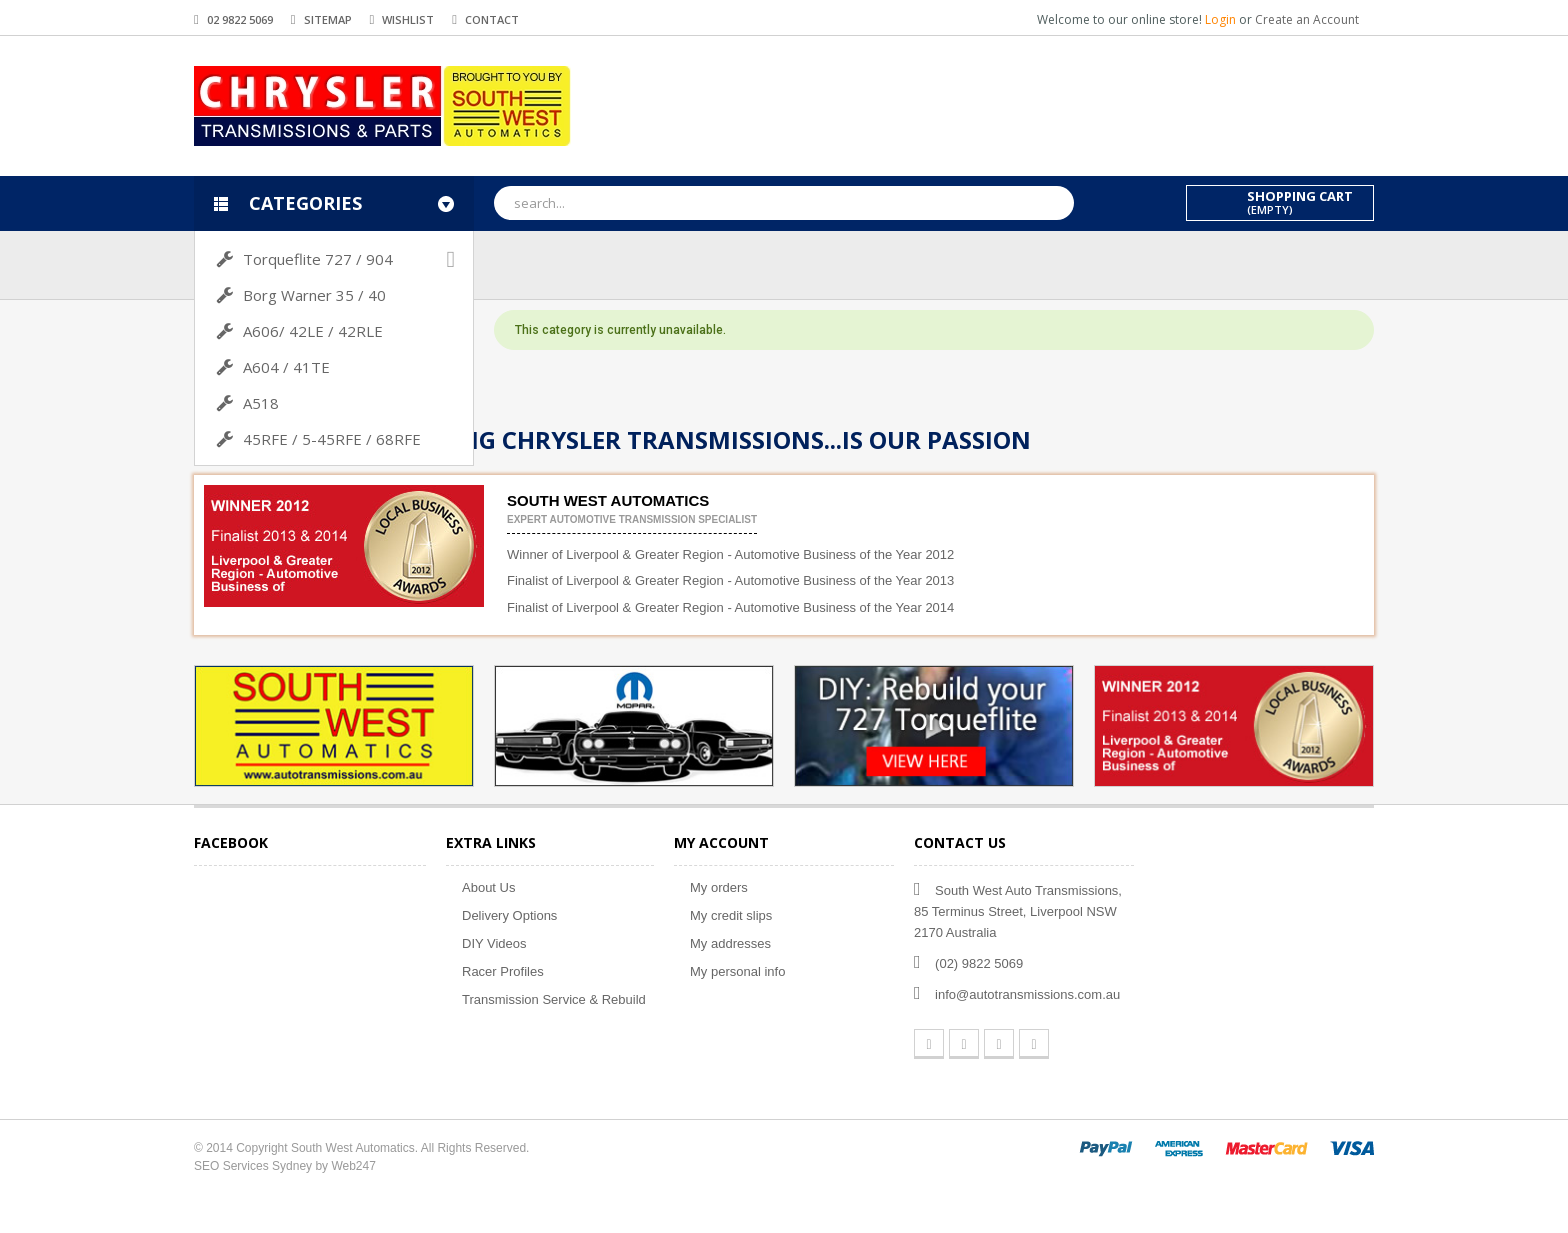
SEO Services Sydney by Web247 (285, 1166)
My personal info (737, 971)
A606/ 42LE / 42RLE (313, 331)
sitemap (328, 19)
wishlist (408, 19)
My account (721, 842)
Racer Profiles (503, 971)
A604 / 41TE (286, 367)
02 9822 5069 (240, 19)
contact (492, 19)
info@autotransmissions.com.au (1027, 994)
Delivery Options (509, 915)
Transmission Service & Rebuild (554, 999)
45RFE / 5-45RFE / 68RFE (332, 439)
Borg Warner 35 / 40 (314, 295)
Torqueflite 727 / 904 (318, 259)
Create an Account (1307, 19)
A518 (261, 403)
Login (1222, 19)
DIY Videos (494, 943)
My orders (719, 887)
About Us (488, 887)
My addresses (730, 943)
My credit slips (731, 915)
